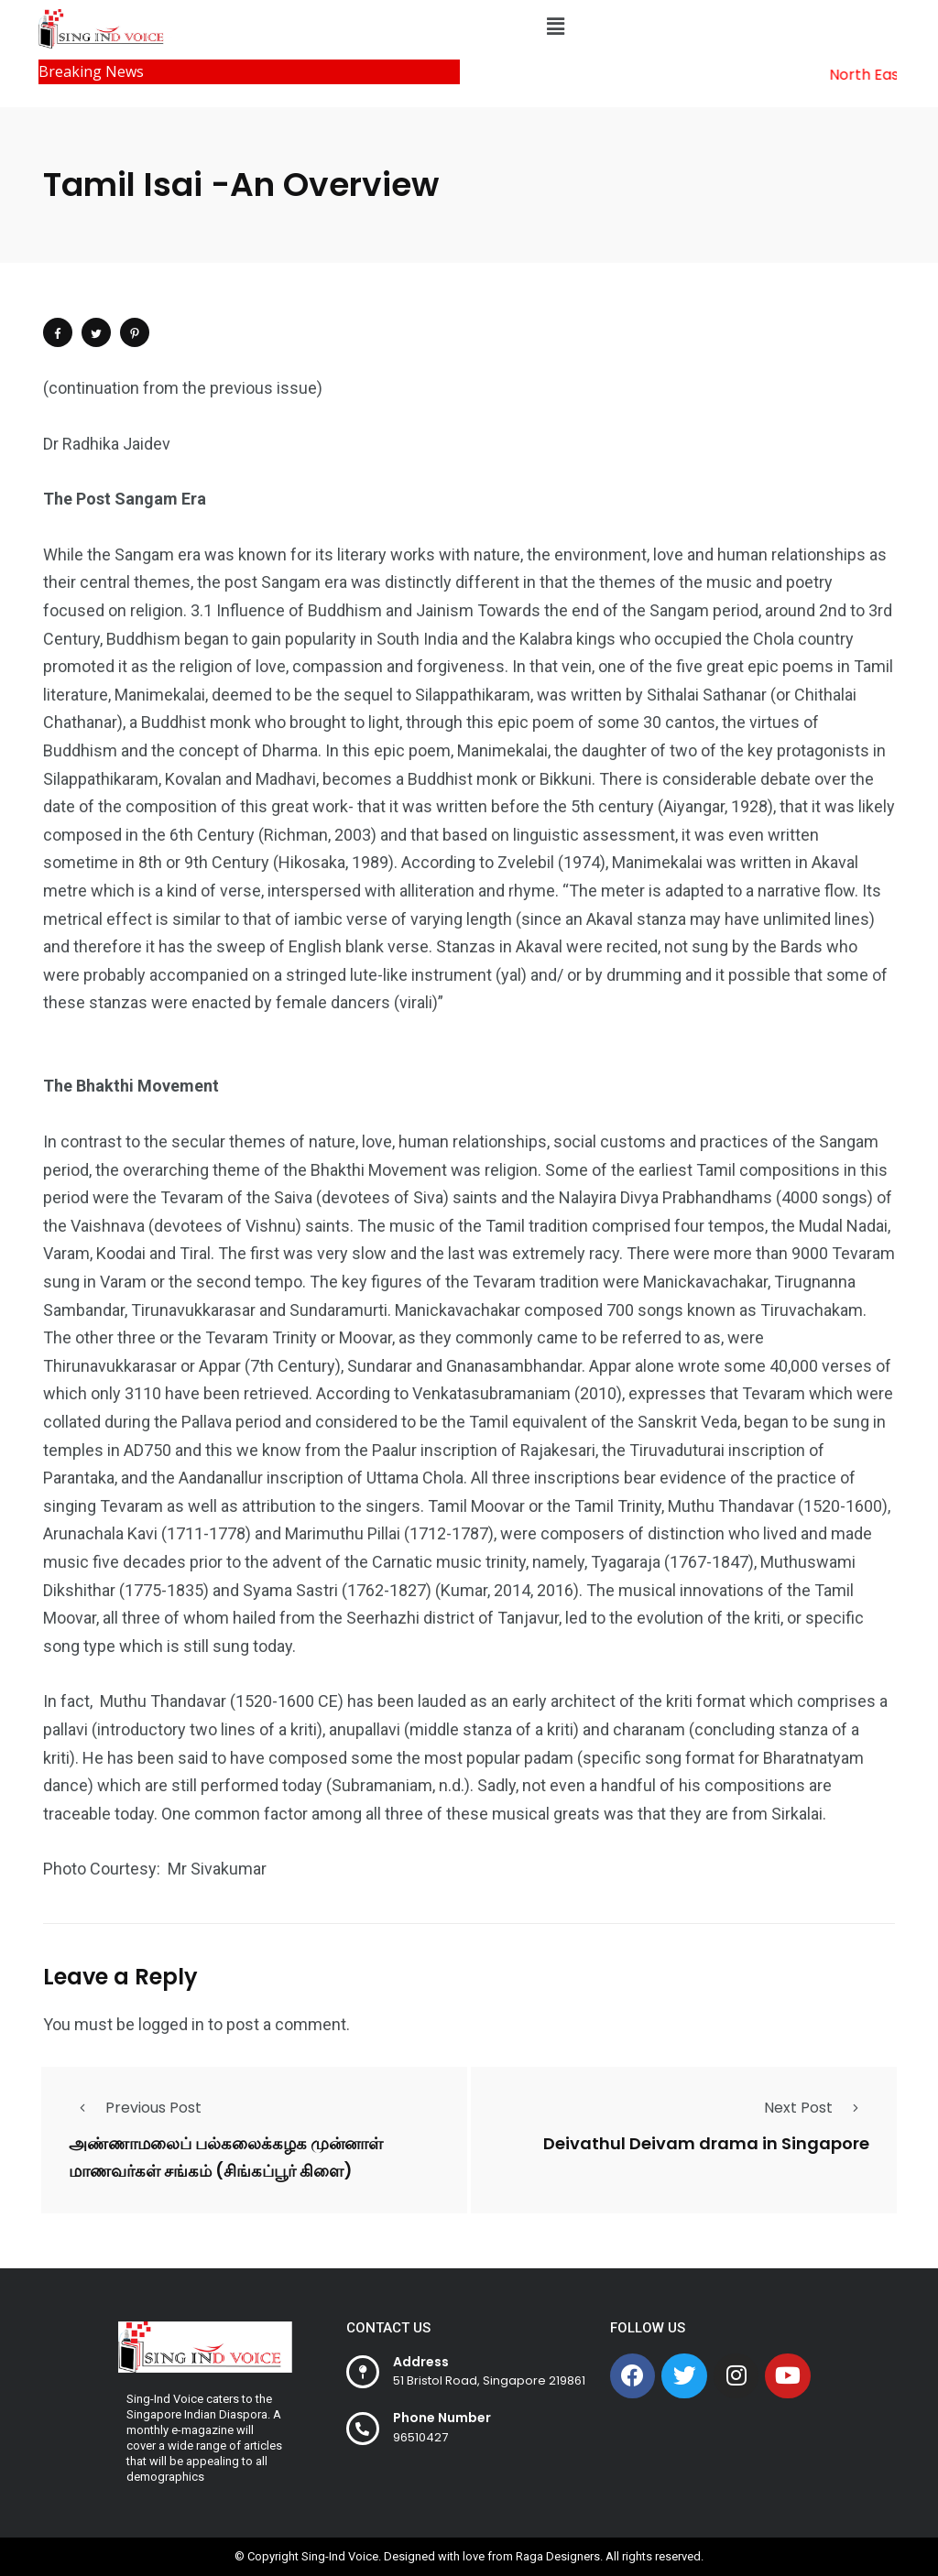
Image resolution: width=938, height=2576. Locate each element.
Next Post (816, 2107)
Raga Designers (558, 2556)
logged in (171, 2024)
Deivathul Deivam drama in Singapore (706, 2144)
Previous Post (135, 2107)
